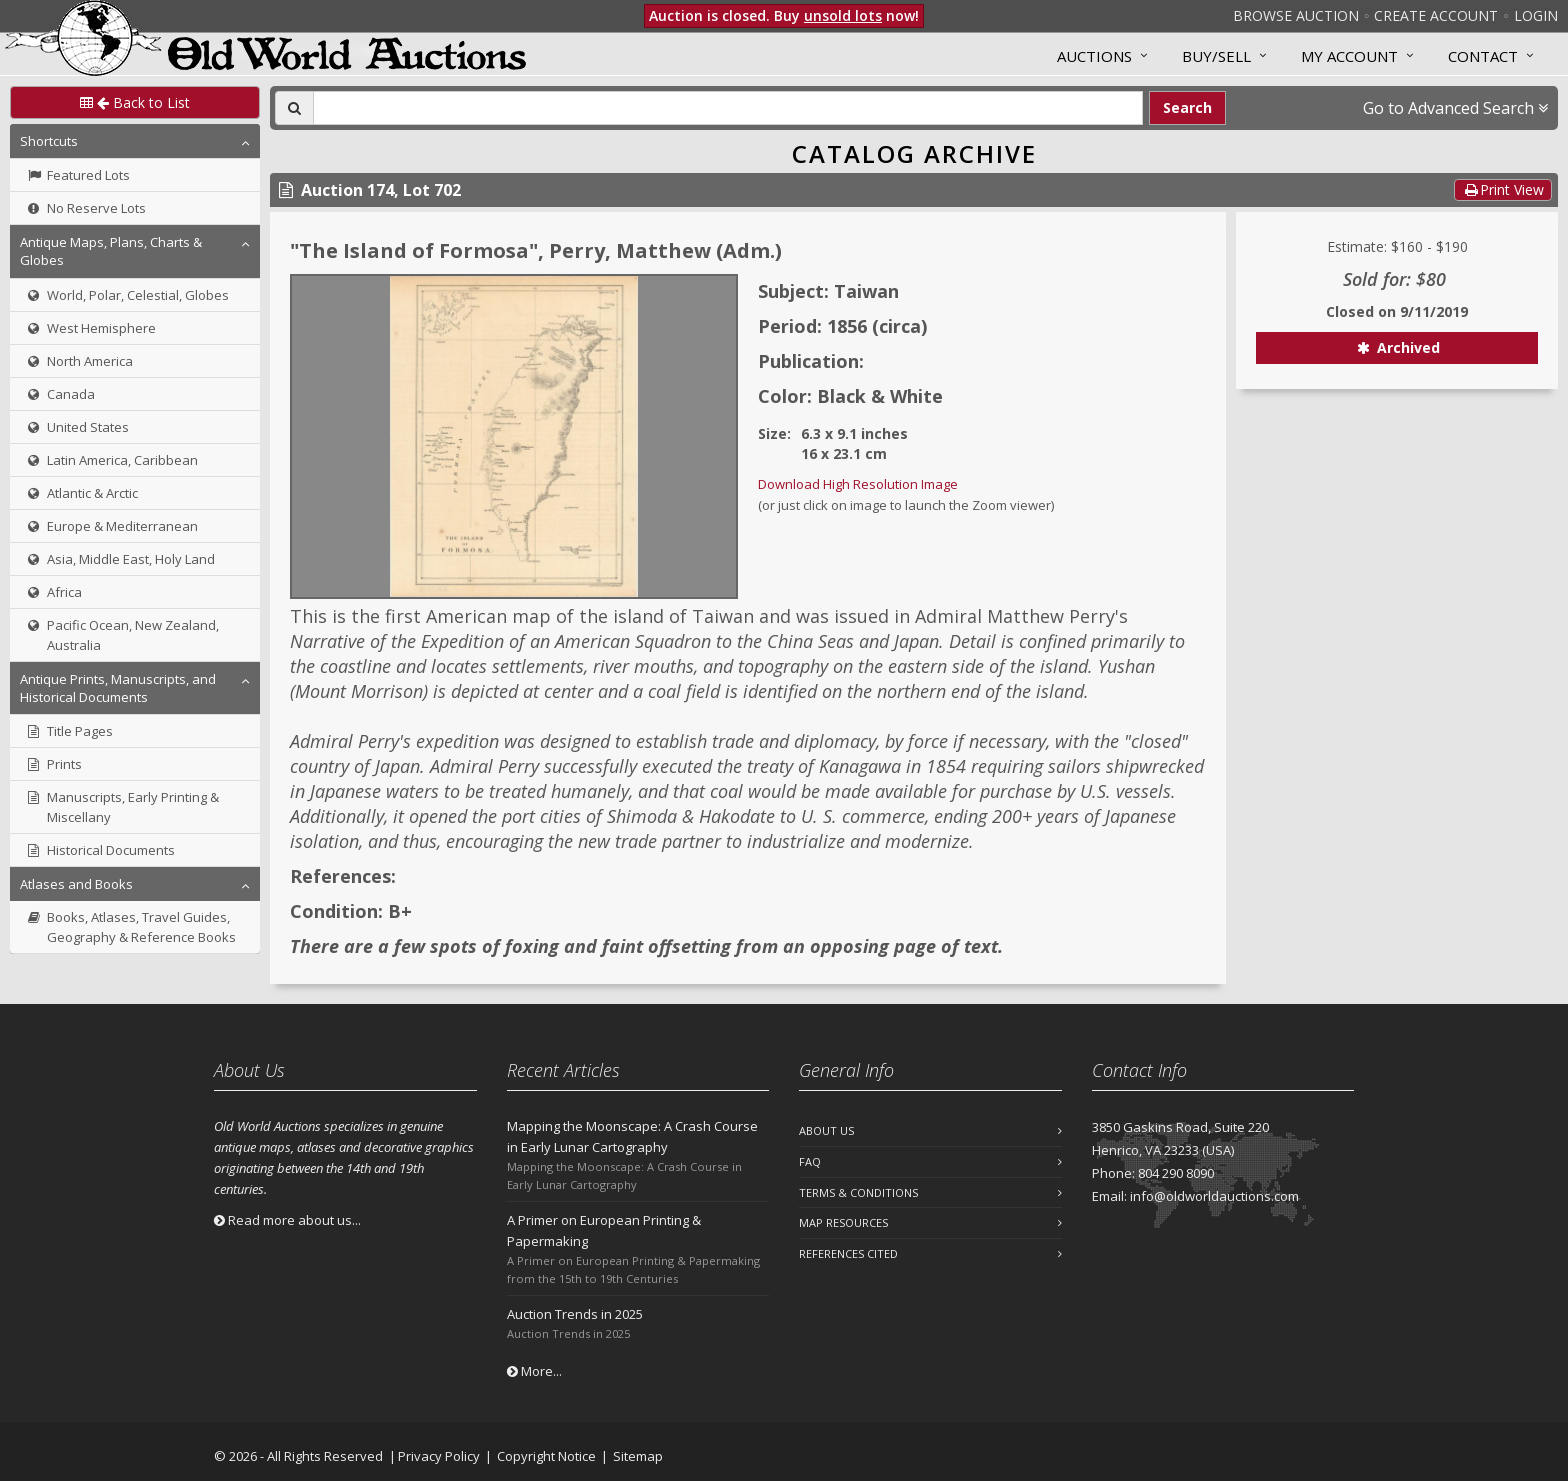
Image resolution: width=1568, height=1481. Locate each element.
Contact (1483, 56)
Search (1187, 107)
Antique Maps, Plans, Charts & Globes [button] (111, 251)
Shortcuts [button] (49, 141)
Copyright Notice (546, 1456)
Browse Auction (1296, 15)
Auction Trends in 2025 (575, 1314)
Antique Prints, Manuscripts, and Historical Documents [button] (118, 688)
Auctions (1094, 56)
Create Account (1436, 15)
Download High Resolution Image (858, 484)
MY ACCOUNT (1349, 56)
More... (534, 1371)
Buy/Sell (1216, 56)
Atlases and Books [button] (76, 884)
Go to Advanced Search (1455, 108)
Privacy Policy (439, 1456)
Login (1536, 15)
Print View (1503, 189)
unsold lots (843, 15)
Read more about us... (287, 1220)
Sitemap (638, 1456)
